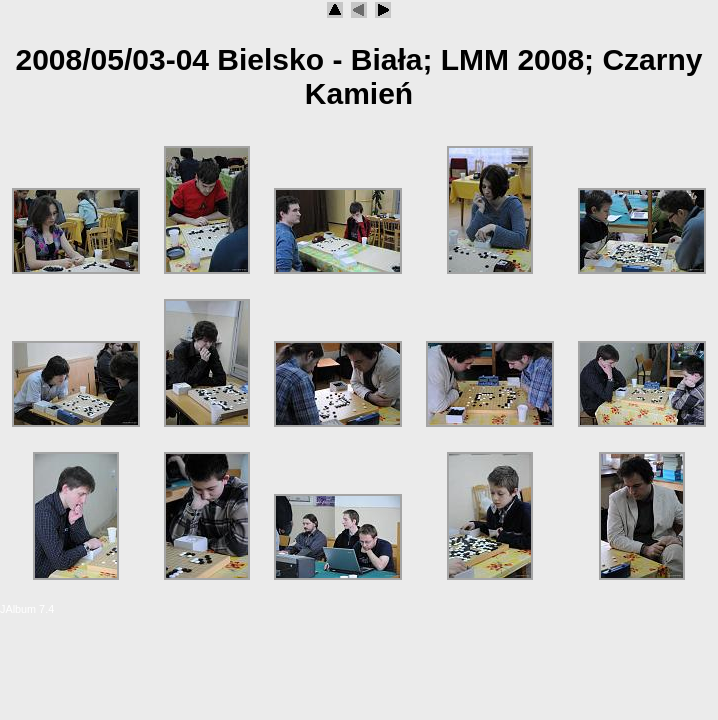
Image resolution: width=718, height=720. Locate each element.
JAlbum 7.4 (27, 609)
